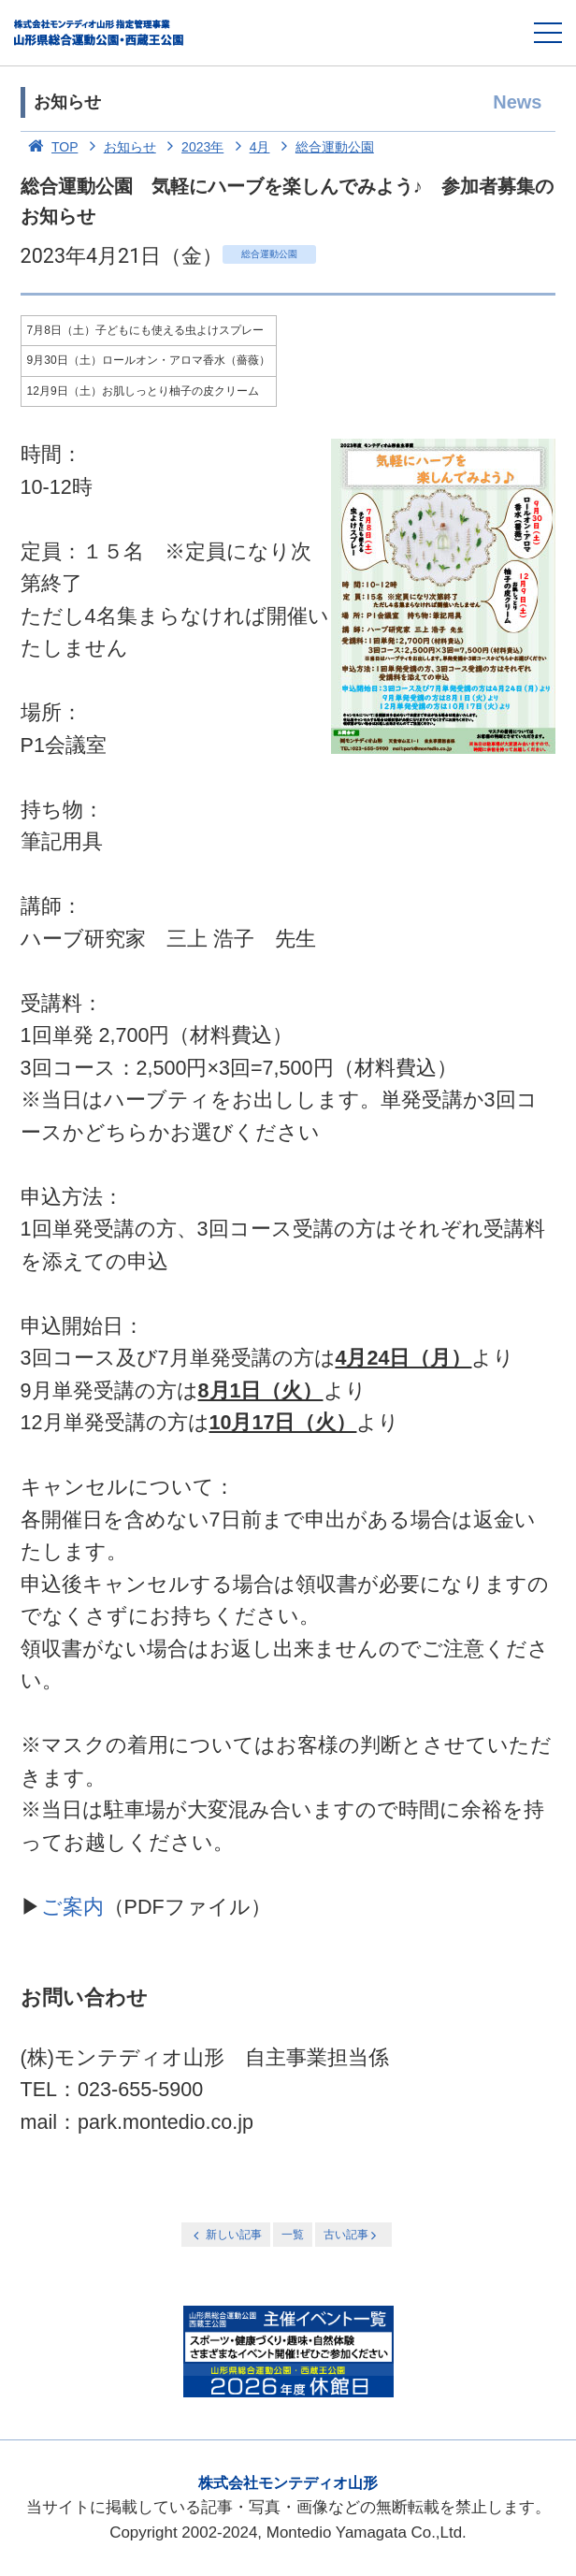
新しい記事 (225, 2235)
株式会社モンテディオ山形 (288, 2483)
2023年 (192, 146)
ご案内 (72, 1906)
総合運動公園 (323, 146)
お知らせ (118, 146)
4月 (248, 146)
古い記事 (352, 2235)
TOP (50, 146)
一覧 (292, 2234)
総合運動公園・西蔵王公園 (99, 33)
